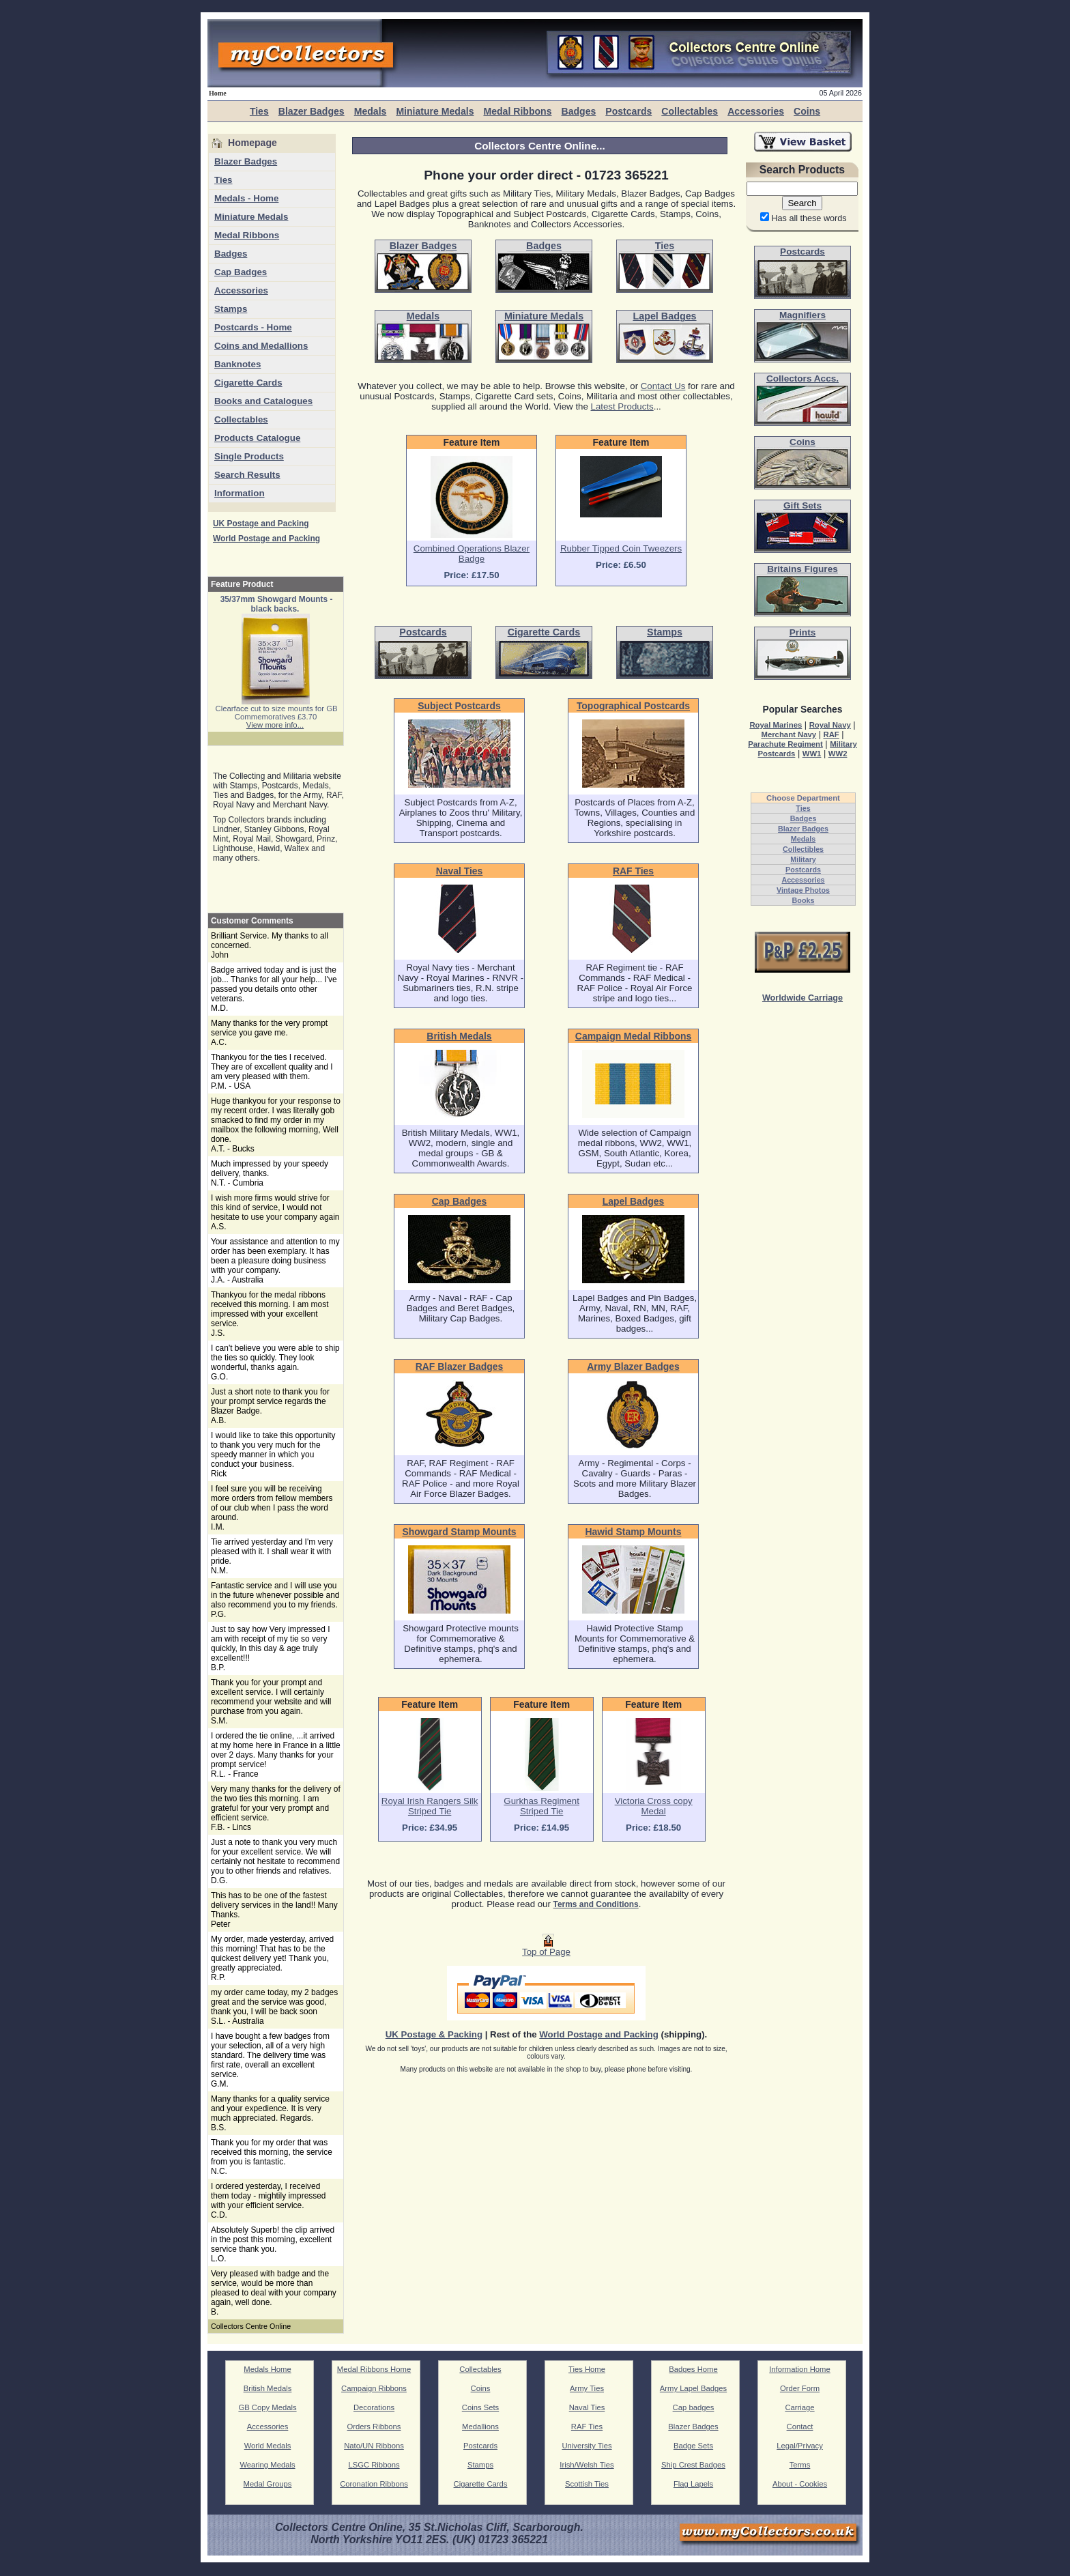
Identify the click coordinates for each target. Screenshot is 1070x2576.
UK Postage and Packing (261, 523)
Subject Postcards (459, 705)
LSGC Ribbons (373, 2465)
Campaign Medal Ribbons (633, 1036)
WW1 (812, 753)
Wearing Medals (267, 2465)
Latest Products (622, 406)
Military (803, 859)
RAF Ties (633, 870)
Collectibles (803, 849)
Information (239, 493)
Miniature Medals (435, 111)
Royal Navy (830, 725)
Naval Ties (459, 870)
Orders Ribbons (374, 2426)
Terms (800, 2465)
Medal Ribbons (517, 111)
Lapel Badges (634, 1201)
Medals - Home (246, 198)
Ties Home (586, 2369)
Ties (259, 111)
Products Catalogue (257, 438)
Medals (370, 111)
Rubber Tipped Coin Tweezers (621, 548)
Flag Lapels (693, 2484)
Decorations (373, 2407)
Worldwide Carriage (802, 998)
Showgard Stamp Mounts (459, 1531)
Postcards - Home (253, 327)
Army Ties (587, 2388)
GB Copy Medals (267, 2407)
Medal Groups (268, 2484)
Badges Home (693, 2369)
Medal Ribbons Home (374, 2369)
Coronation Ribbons (374, 2484)
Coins (807, 111)
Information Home (799, 2369)
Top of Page (546, 1947)
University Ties (586, 2446)
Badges (578, 111)
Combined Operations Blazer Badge (472, 553)
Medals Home (267, 2369)
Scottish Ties (587, 2484)
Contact (800, 2426)
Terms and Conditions (596, 1904)
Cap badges (693, 2407)
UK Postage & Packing (434, 2034)
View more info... (275, 725)
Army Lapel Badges (693, 2388)
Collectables (689, 111)
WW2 (838, 753)
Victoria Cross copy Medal (654, 1806)
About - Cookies (799, 2484)
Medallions (480, 2426)
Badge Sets (693, 2446)
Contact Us (663, 386)
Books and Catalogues (263, 401)
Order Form (800, 2388)
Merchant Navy (788, 734)
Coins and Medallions (261, 346)
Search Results (247, 475)
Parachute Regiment (785, 744)
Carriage (799, 2407)
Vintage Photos (803, 890)
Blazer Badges (311, 111)
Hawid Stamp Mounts (633, 1531)
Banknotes (237, 364)
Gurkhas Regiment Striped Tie (541, 1806)
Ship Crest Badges (693, 2465)
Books (803, 900)
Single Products (249, 456)
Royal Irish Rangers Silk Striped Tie (429, 1806)
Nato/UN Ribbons (374, 2446)
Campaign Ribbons (374, 2388)
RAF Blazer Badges (460, 1366)
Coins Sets (480, 2407)
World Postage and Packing (266, 538)
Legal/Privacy (800, 2446)
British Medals (458, 1036)
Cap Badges (240, 272)
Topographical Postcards (633, 705)
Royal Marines (775, 725)
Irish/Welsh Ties (586, 2465)
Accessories (755, 111)
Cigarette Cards (248, 382)
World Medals (267, 2446)
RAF (831, 734)
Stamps (230, 309)
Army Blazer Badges (633, 1366)
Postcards (628, 111)
